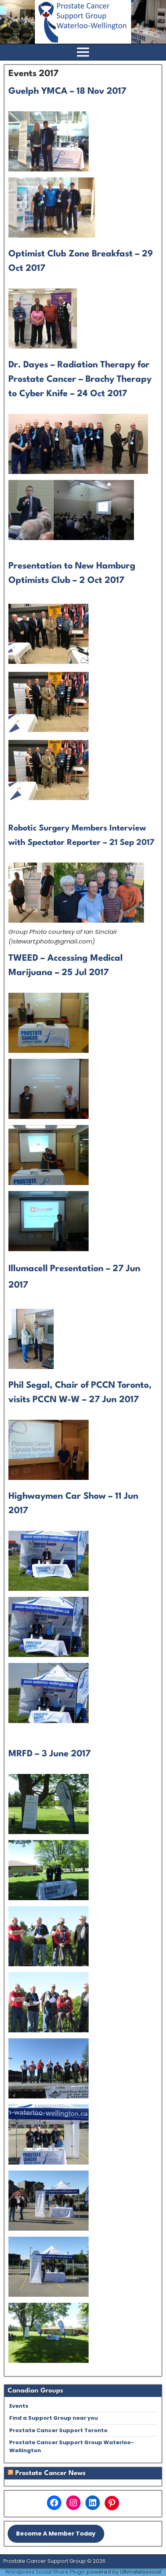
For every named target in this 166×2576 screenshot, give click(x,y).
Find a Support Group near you (53, 2418)
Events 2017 (33, 73)
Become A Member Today (55, 2534)
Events (18, 2406)
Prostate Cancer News (50, 2473)
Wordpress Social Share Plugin (46, 2572)
